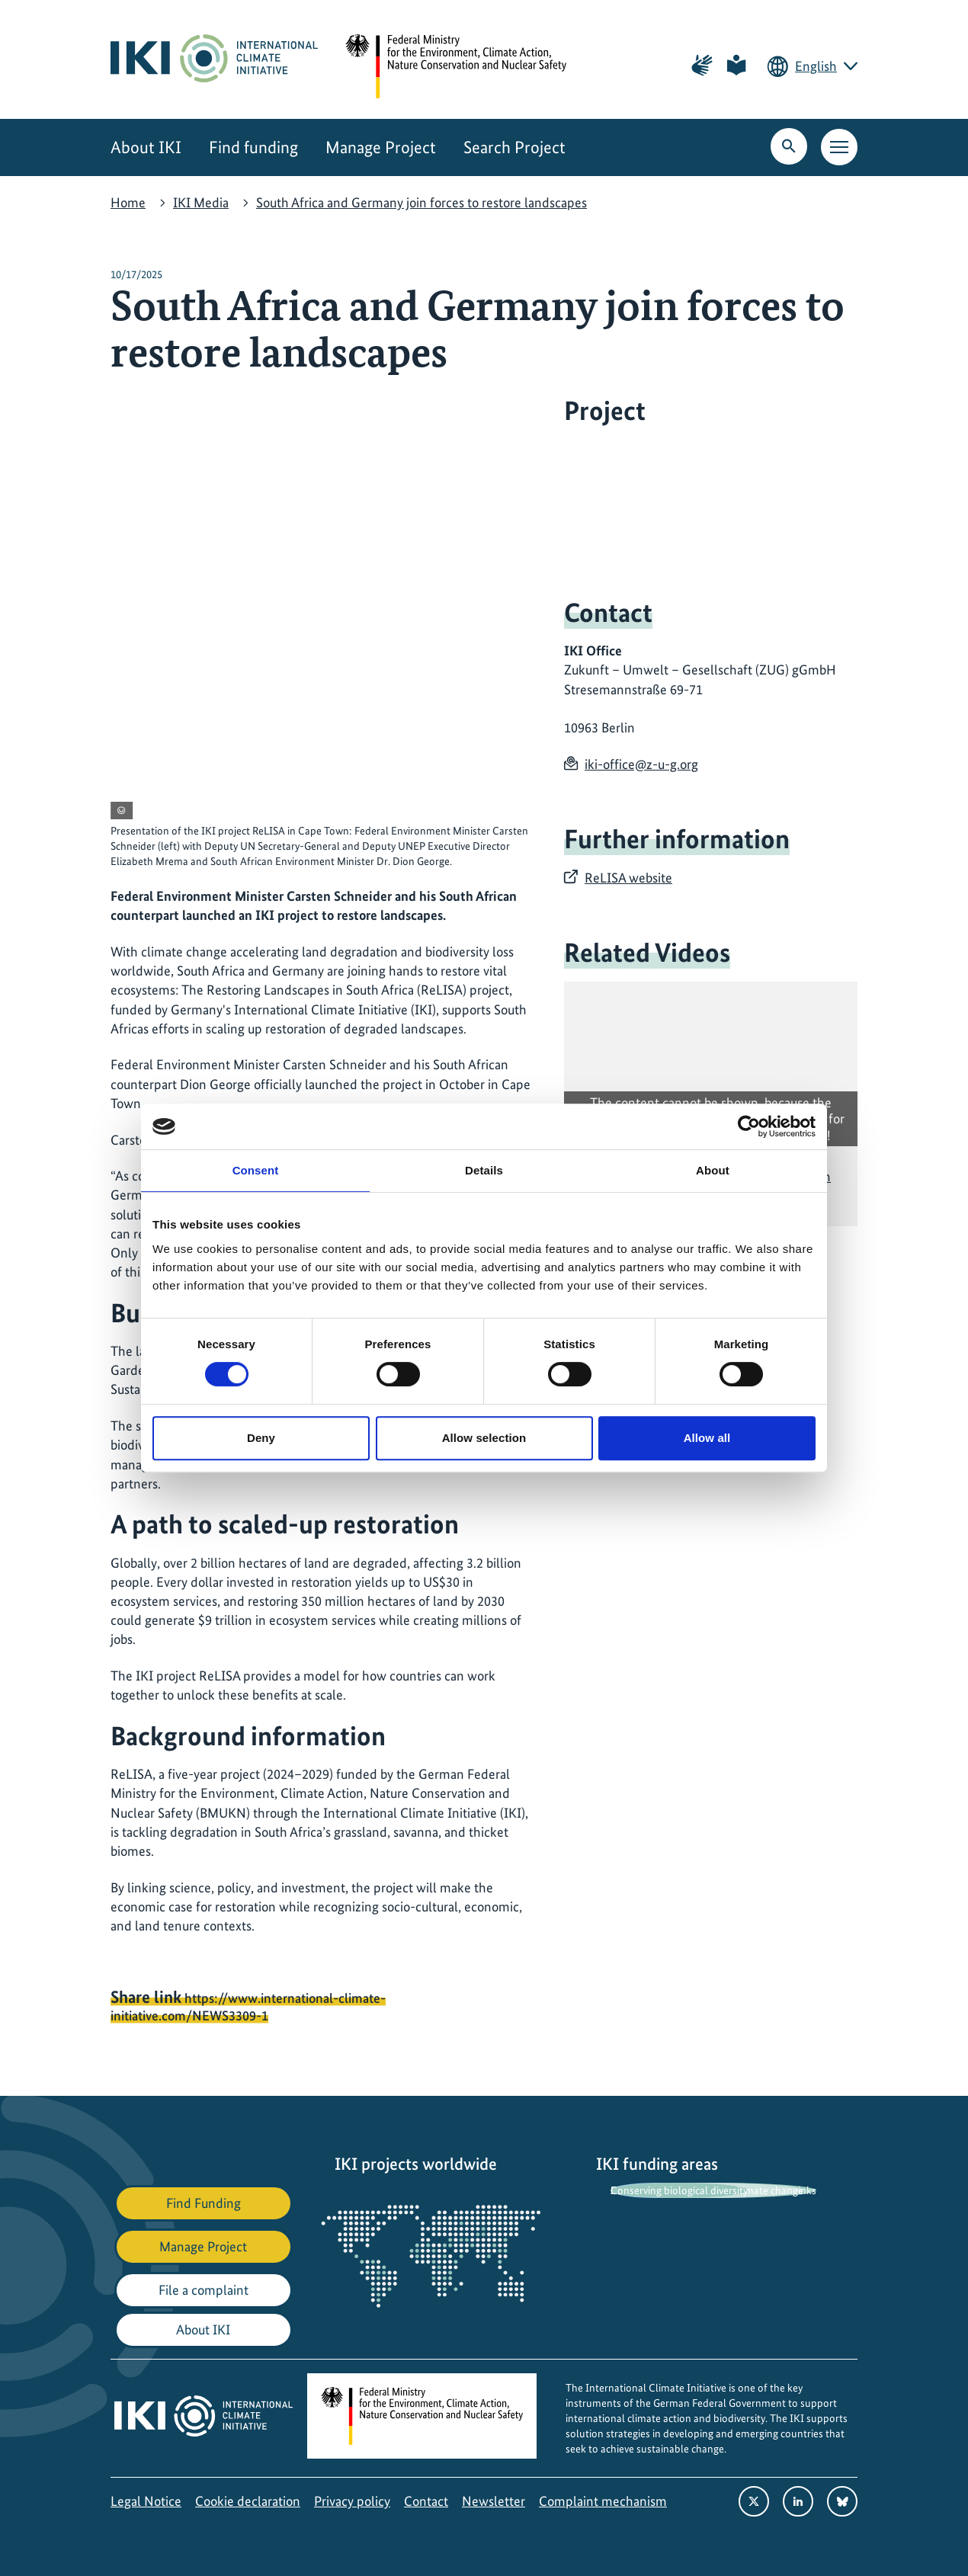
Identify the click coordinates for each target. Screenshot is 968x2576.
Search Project (514, 147)
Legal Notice (146, 2501)
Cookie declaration (247, 2501)
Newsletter (493, 2501)
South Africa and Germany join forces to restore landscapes (421, 202)
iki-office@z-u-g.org (641, 764)
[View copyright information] (122, 810)
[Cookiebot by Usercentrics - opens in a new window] (749, 1126)
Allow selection (484, 1437)
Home (128, 202)
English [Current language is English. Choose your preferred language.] (816, 66)
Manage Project (380, 147)
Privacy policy (352, 2501)
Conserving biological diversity (679, 2190)
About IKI (146, 147)
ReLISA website (628, 878)
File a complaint (203, 2290)
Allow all (707, 1437)
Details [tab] (484, 1170)
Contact (426, 2501)
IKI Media (201, 202)
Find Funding (203, 2203)
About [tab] (712, 1170)
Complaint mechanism (603, 2501)
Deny (261, 1437)
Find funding (253, 147)
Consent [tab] (255, 1170)
